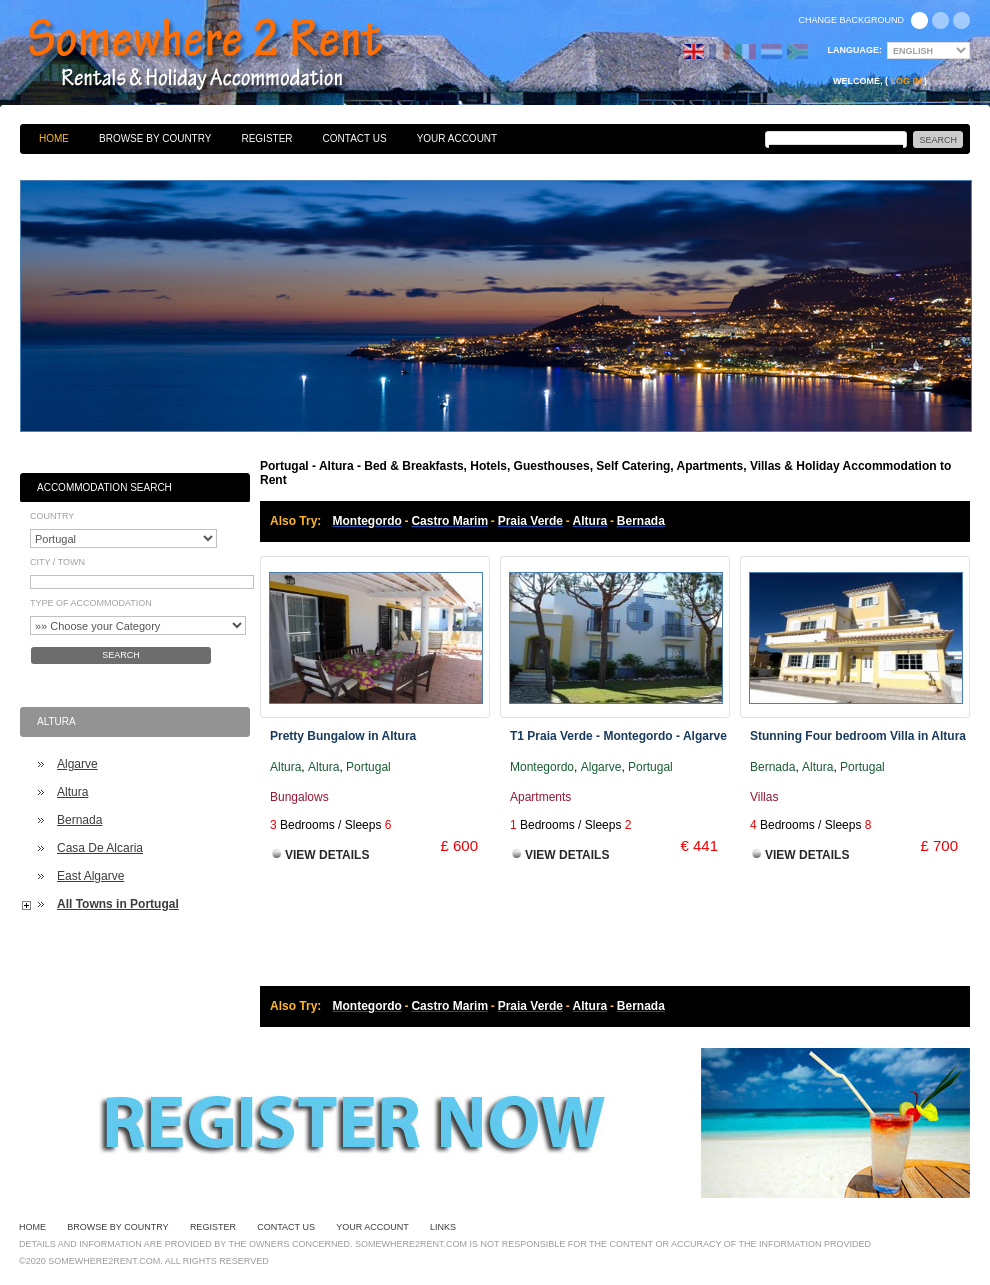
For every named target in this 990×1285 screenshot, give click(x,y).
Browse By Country (155, 138)
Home (54, 138)
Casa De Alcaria (100, 848)
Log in (906, 81)
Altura (72, 792)
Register (266, 138)
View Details (327, 855)
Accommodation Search (104, 487)
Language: (855, 50)
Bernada (79, 820)
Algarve (77, 764)
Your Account (457, 138)
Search (121, 655)
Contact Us (355, 138)
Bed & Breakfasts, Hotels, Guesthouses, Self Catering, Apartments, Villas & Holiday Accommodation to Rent (227, 55)
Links (443, 1227)
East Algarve (90, 876)
